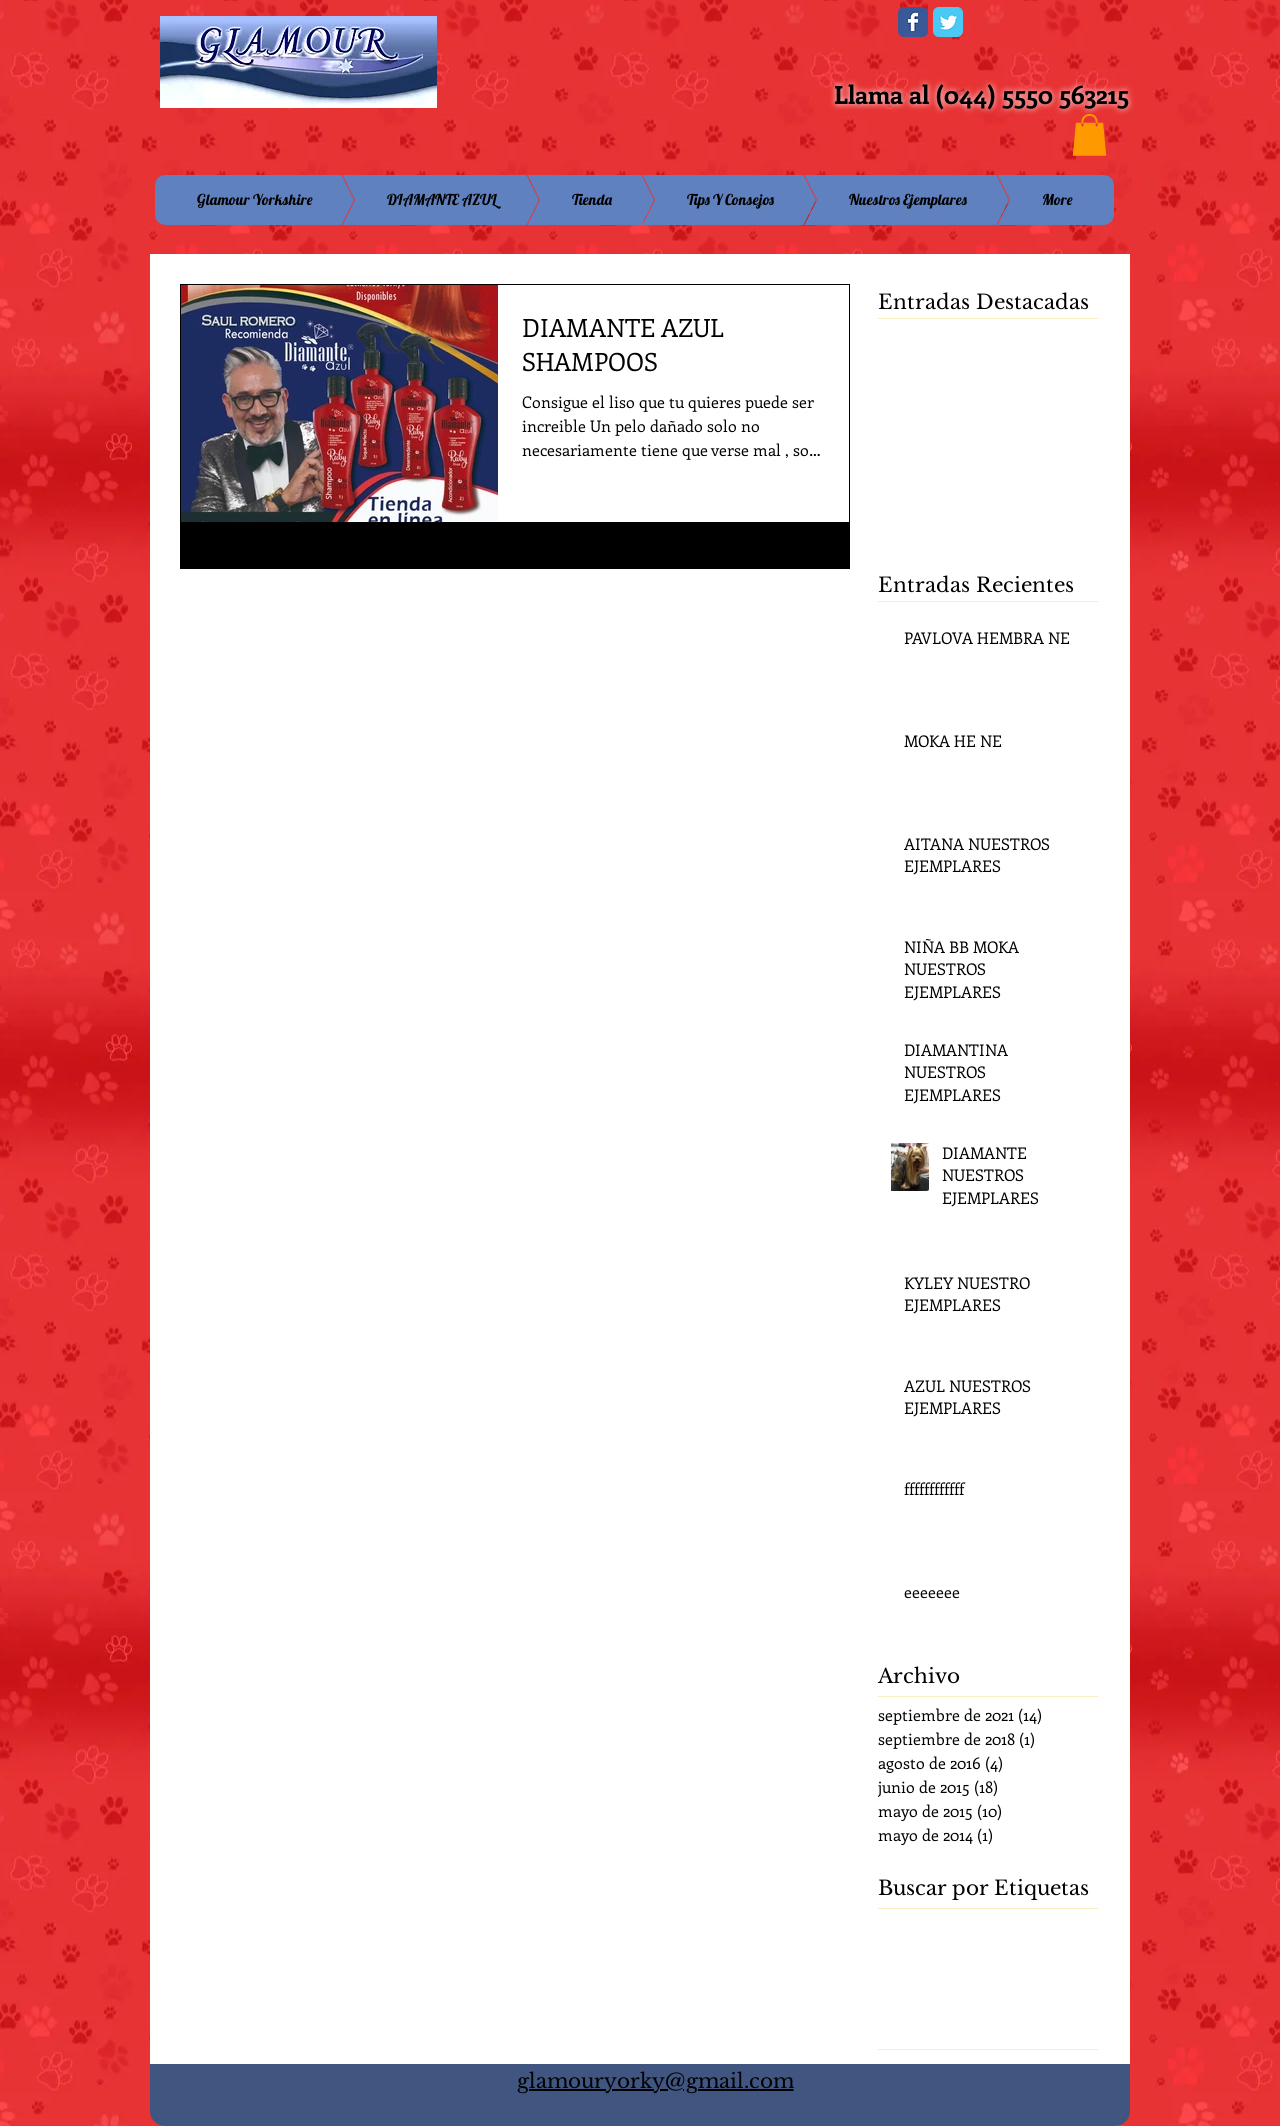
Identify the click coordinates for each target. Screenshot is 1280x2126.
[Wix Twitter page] (948, 22)
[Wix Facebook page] (913, 22)
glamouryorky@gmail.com (655, 2081)
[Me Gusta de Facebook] (759, 28)
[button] (1089, 135)
